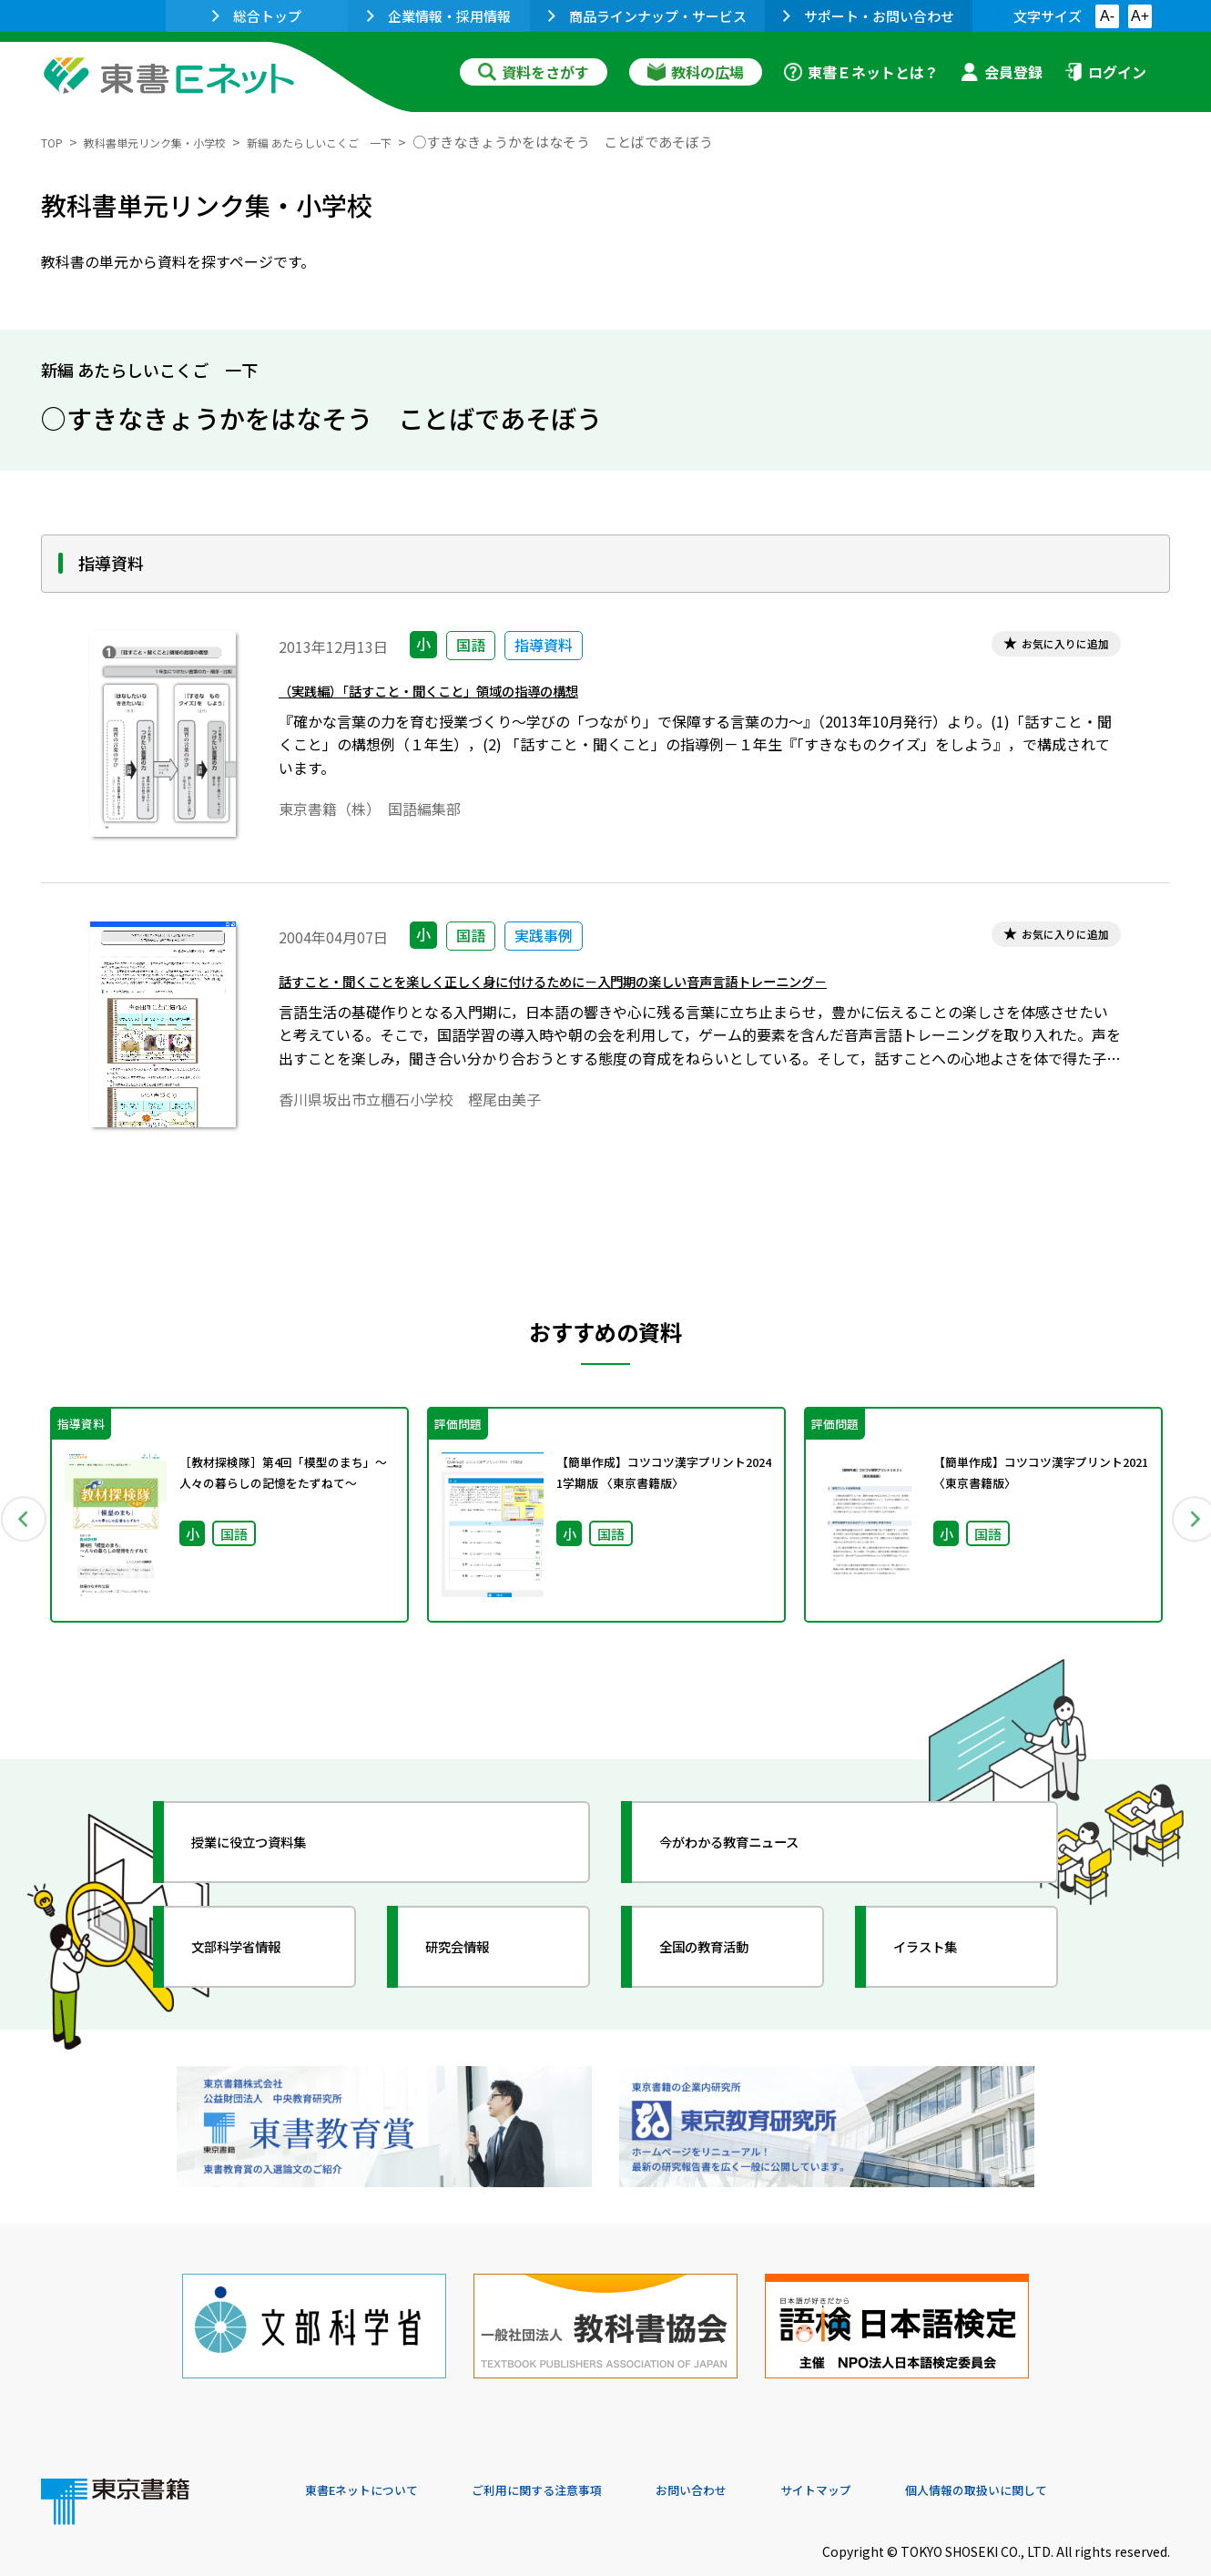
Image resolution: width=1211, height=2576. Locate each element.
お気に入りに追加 (1049, 647)
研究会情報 (475, 1947)
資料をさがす (533, 72)
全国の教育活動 (725, 1947)
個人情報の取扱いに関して (1082, 2452)
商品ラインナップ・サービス (647, 15)
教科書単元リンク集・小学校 (179, 141)
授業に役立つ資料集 (274, 1842)
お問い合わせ (756, 2452)
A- (1107, 16)
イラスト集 (943, 1947)
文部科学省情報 (257, 1947)
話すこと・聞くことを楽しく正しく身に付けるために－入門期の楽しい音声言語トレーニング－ (631, 987)
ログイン (1105, 72)
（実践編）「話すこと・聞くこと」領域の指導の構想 (471, 697)
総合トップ (256, 15)
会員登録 (1002, 72)
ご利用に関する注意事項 (579, 2452)
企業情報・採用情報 (439, 15)
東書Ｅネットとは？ (861, 72)
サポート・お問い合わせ (868, 15)
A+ (1140, 16)
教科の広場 (695, 72)
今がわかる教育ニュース (758, 1842)
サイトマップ (897, 2452)
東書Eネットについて (375, 2452)
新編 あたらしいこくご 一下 (379, 141)
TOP (55, 141)
